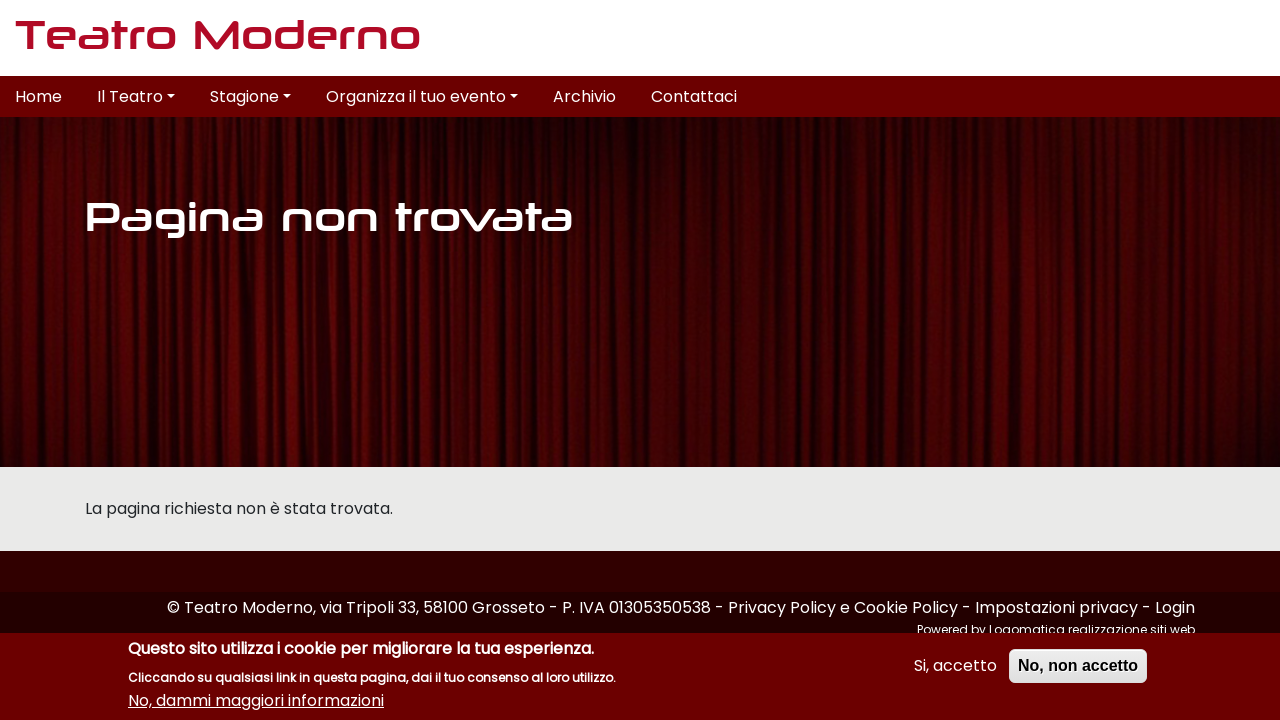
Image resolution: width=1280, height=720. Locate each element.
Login (1175, 607)
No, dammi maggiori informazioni (256, 700)
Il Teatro (136, 96)
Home (38, 96)
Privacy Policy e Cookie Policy (843, 607)
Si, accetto (955, 665)
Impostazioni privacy (1056, 607)
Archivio (584, 96)
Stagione (250, 96)
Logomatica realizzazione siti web (1092, 629)
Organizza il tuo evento (422, 96)
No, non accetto (1078, 665)
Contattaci (694, 96)
